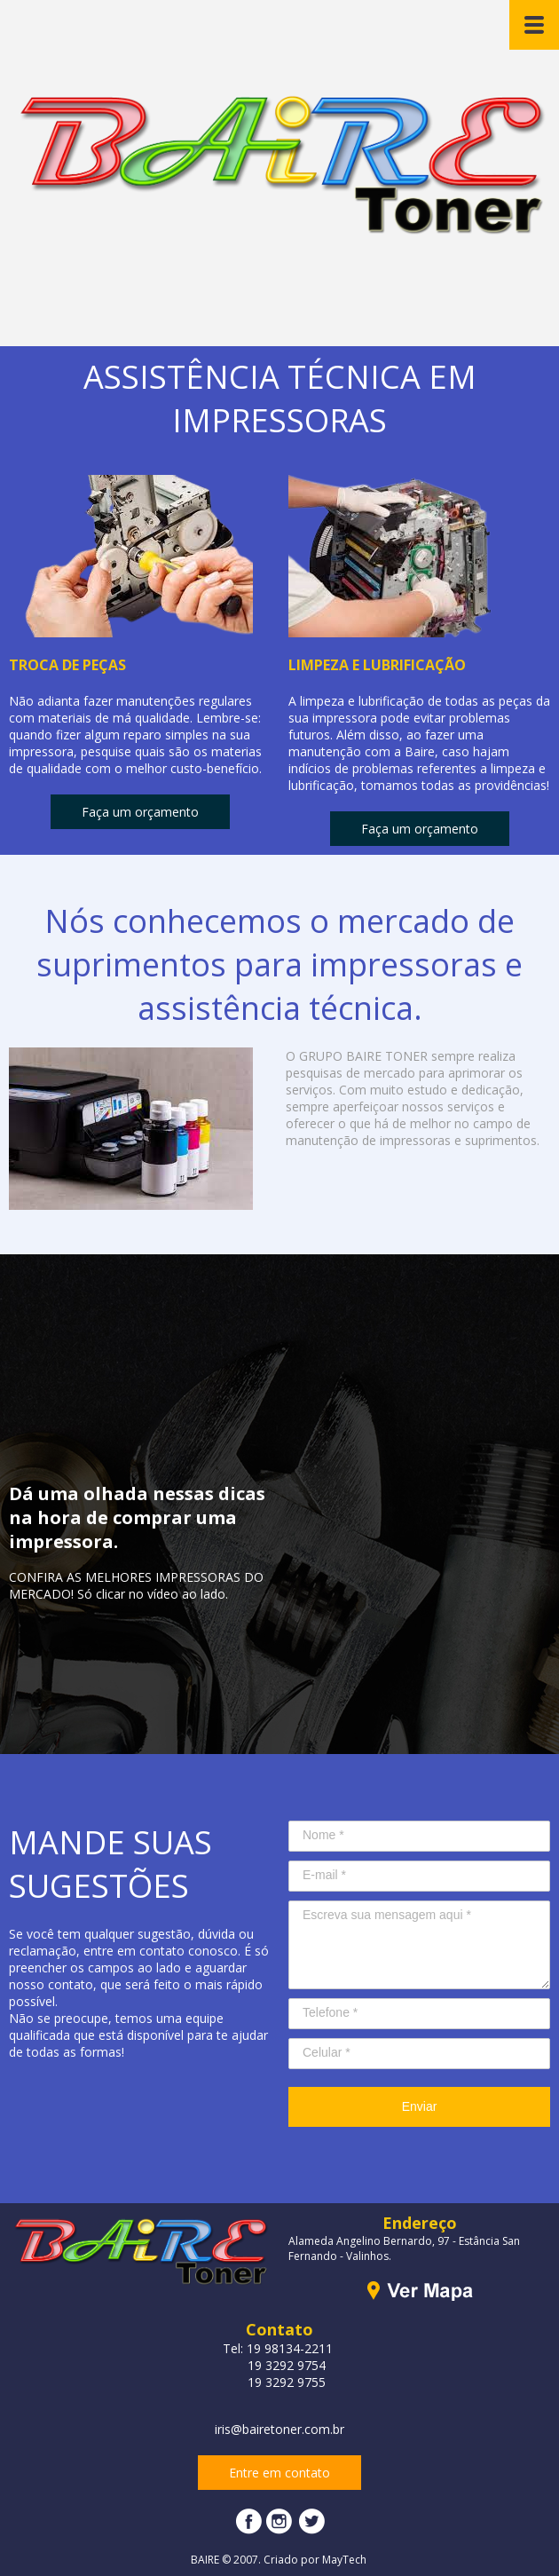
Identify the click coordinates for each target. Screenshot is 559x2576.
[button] (140, 811)
